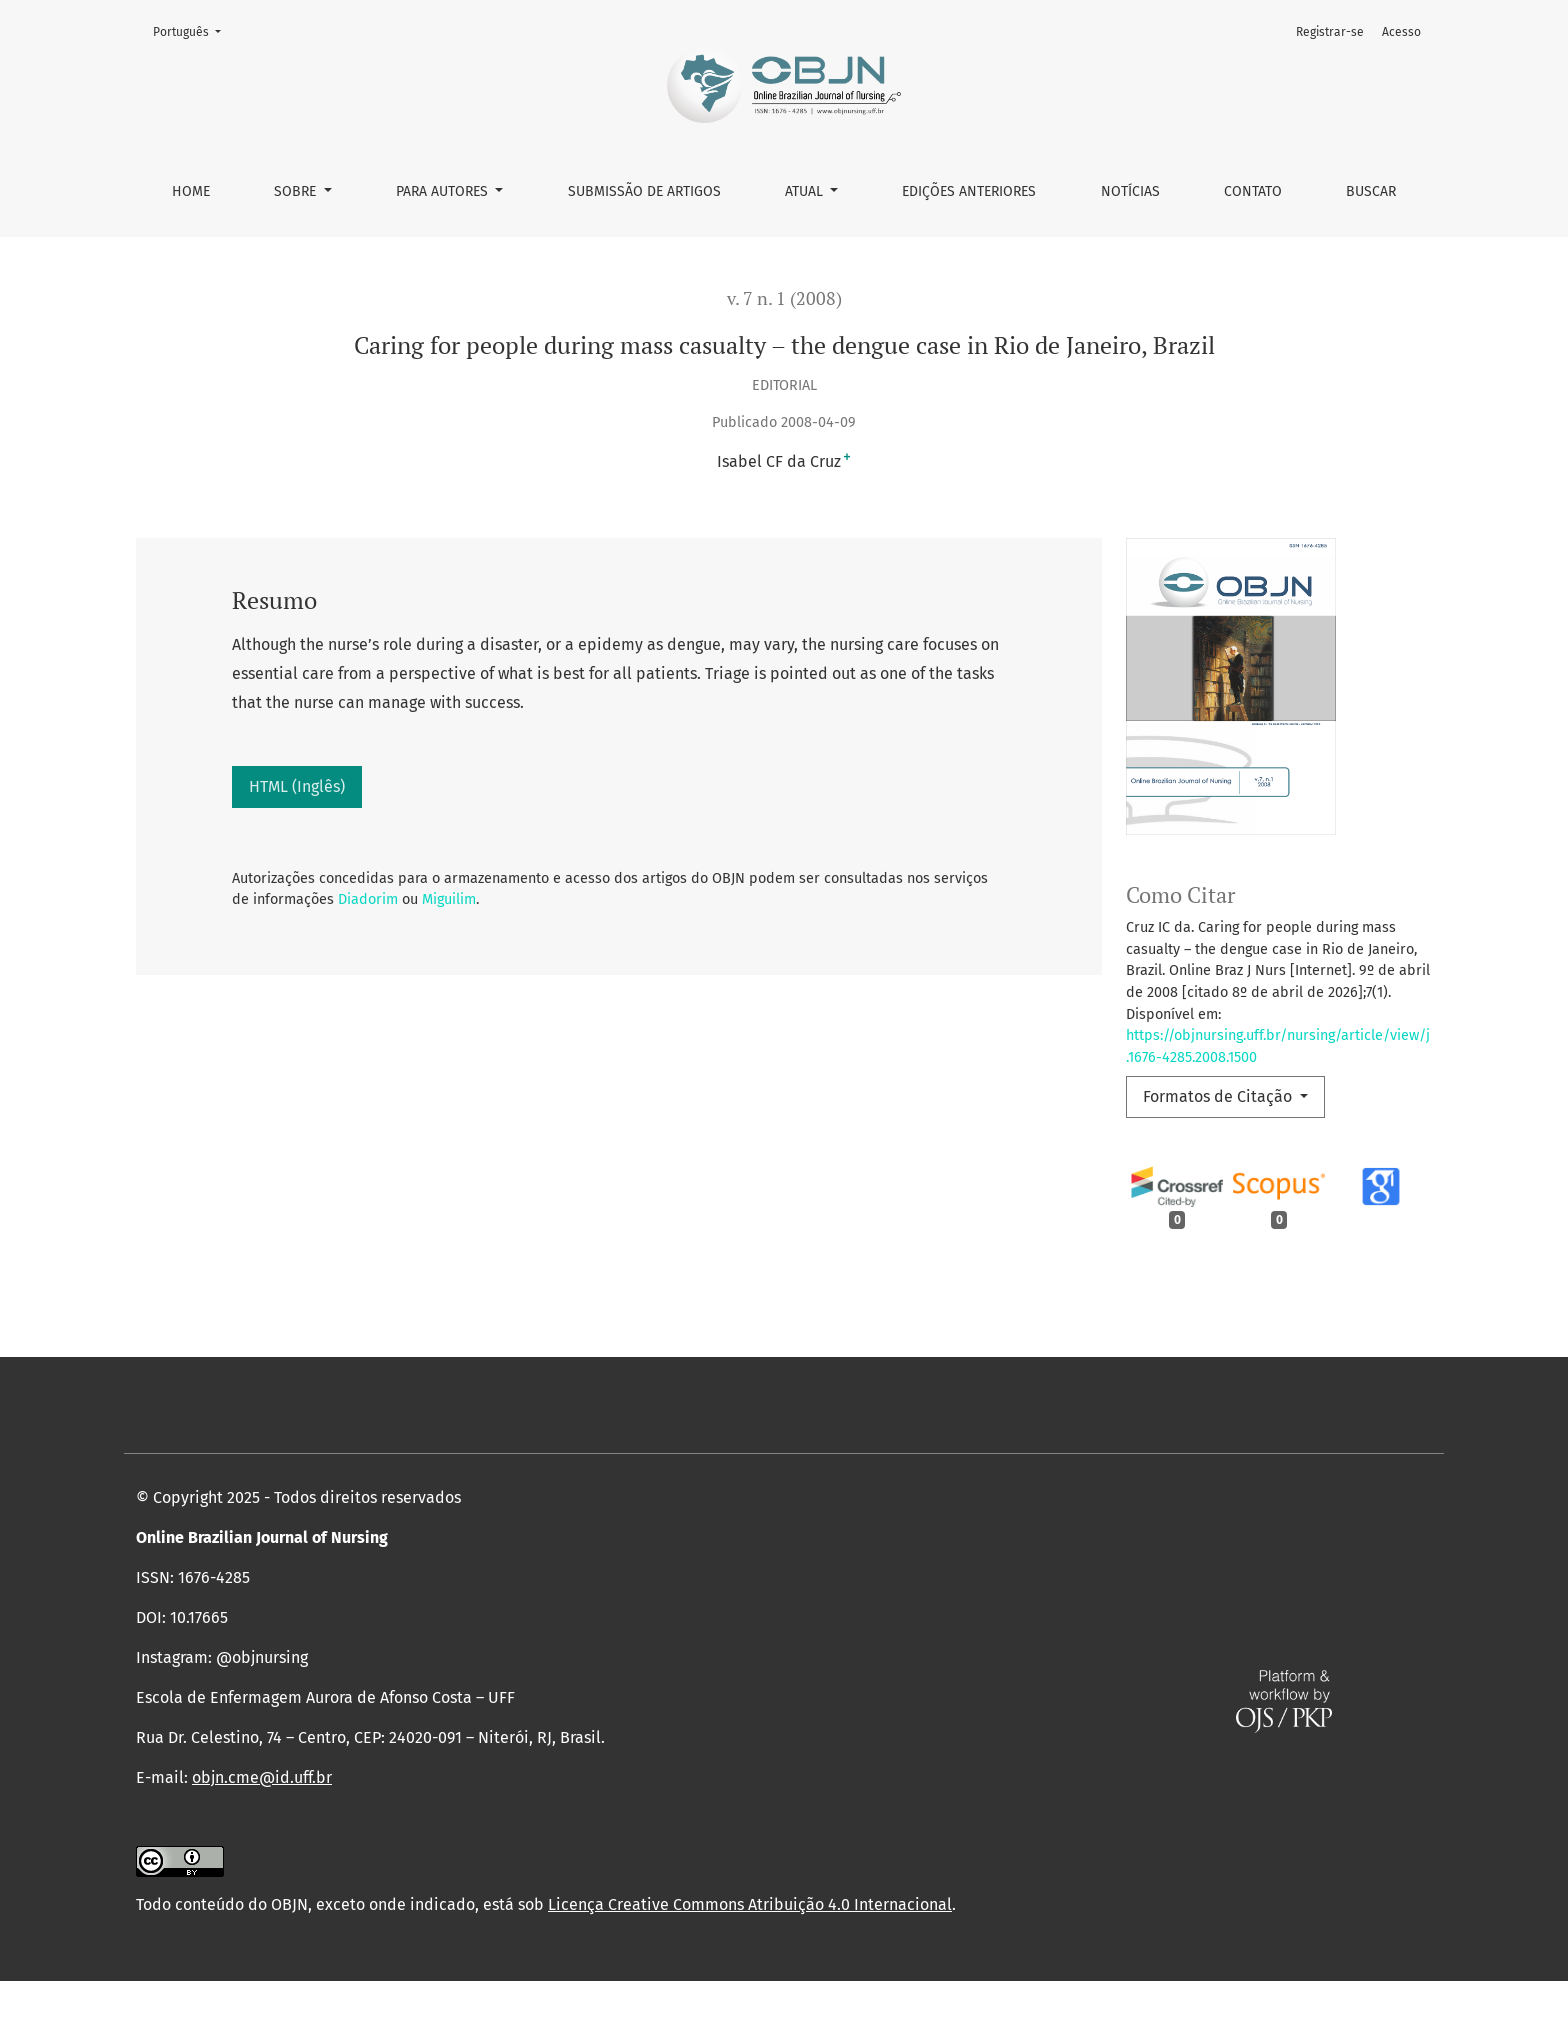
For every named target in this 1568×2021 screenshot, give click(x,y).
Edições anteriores (969, 191)
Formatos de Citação (1219, 1096)
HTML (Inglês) (297, 786)
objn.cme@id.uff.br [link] (262, 1817)
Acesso (1401, 32)
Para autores (444, 191)
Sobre (297, 191)
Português (193, 30)
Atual (806, 191)
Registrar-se (1330, 32)
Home (191, 191)
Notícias (1130, 191)
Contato (1253, 191)
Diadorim (368, 899)
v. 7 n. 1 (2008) (784, 298)
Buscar (1371, 191)
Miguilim (449, 899)
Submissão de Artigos (644, 191)
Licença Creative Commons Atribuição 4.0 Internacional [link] (750, 1944)
